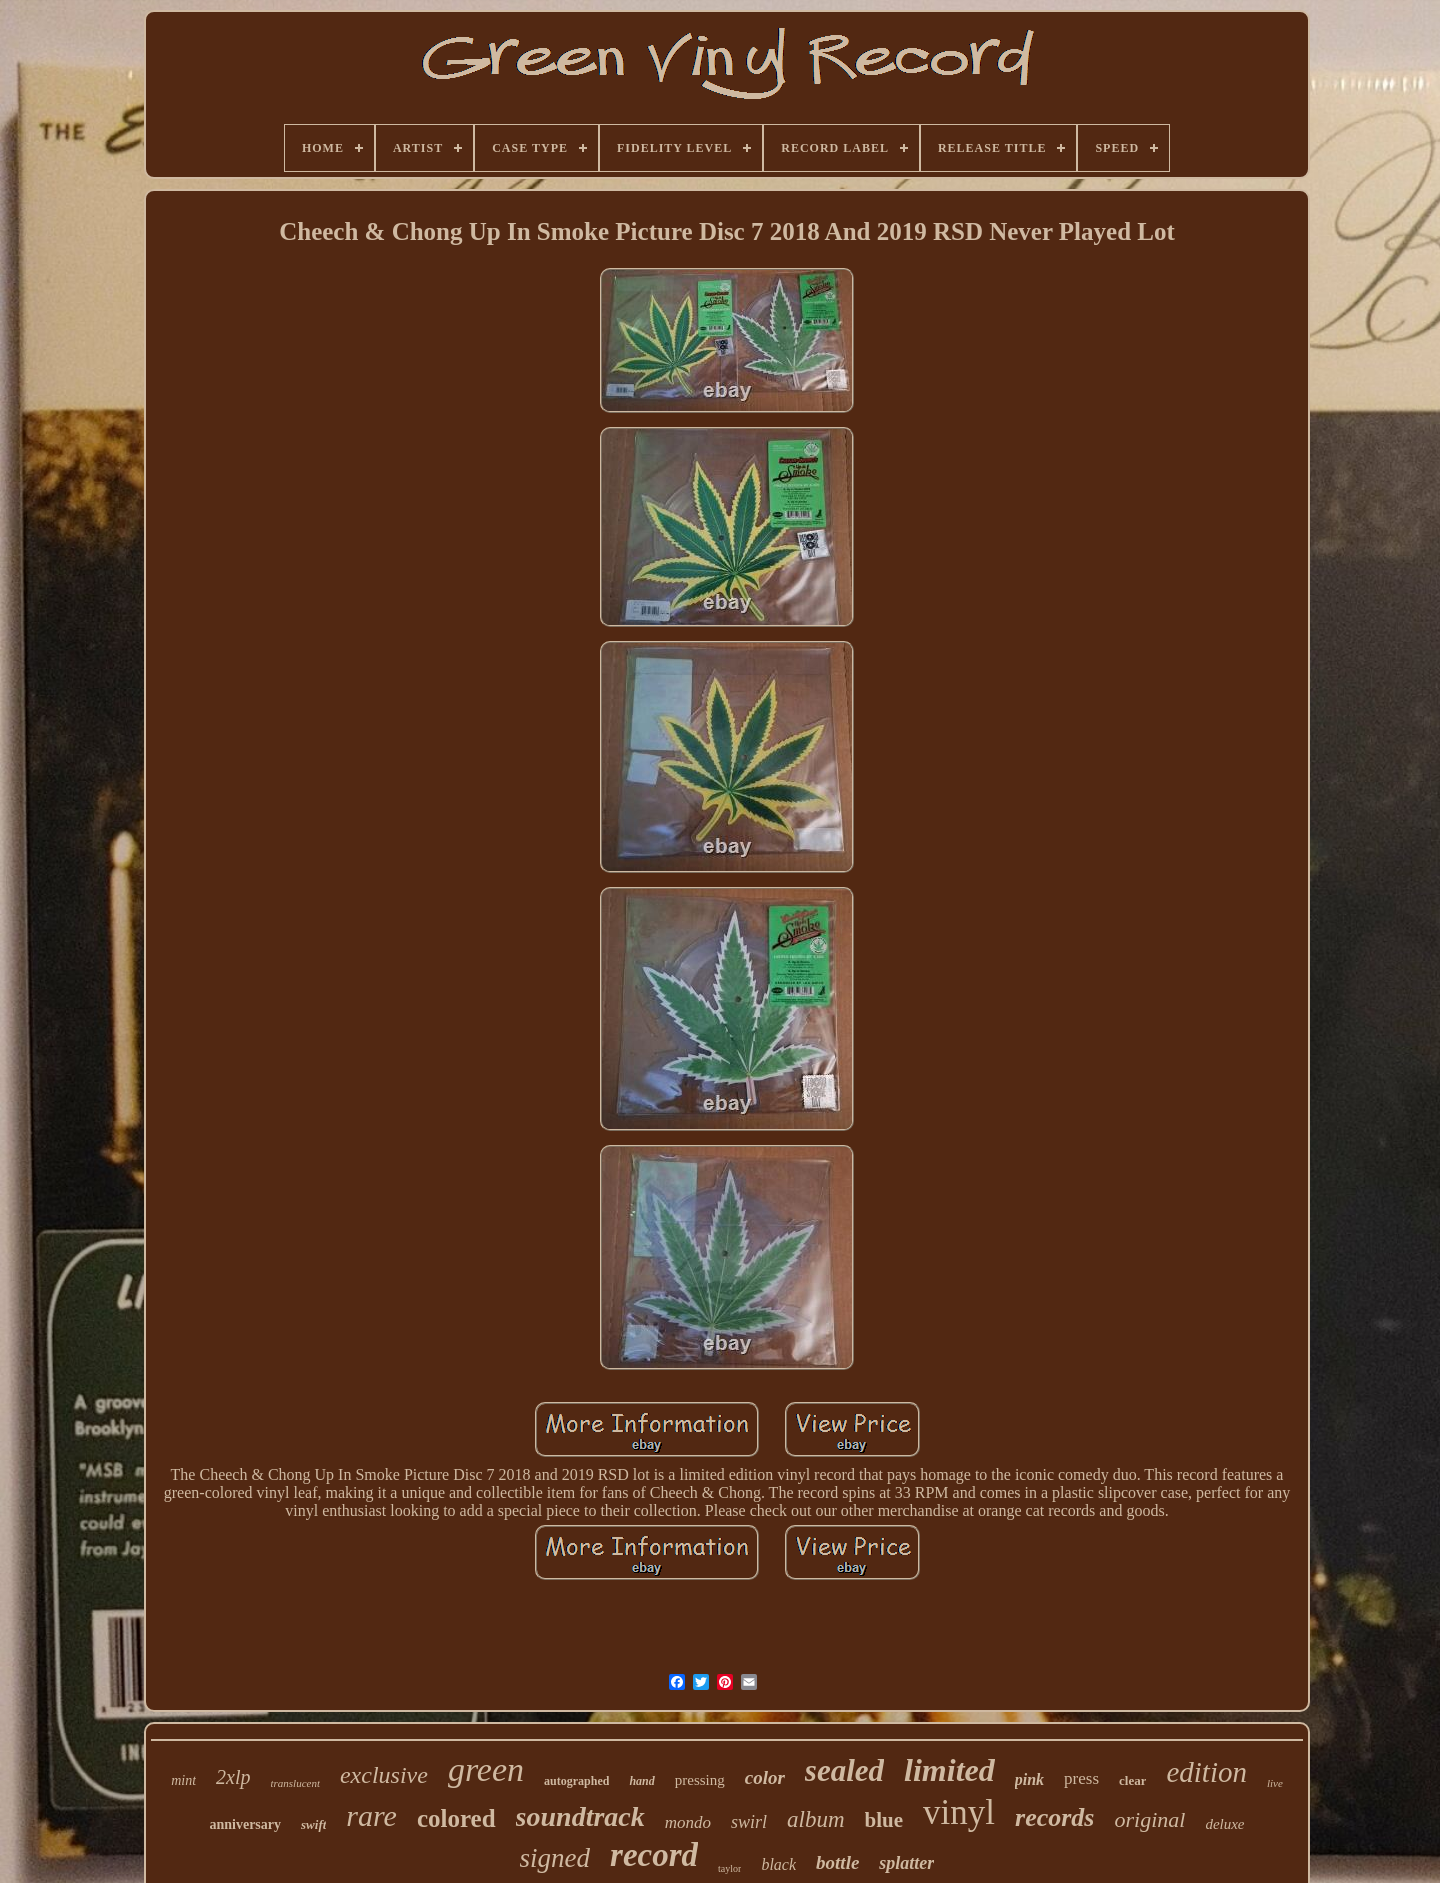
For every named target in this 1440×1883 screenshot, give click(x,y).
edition (1206, 1772)
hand (641, 1781)
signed (555, 1858)
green (486, 1769)
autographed (576, 1781)
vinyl (959, 1812)
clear (1132, 1780)
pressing (700, 1780)
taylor (729, 1868)
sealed (844, 1770)
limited (949, 1770)
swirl (749, 1822)
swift (313, 1824)
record (654, 1855)
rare (371, 1815)
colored (456, 1818)
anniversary (245, 1824)
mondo (688, 1822)
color (765, 1777)
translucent (295, 1783)
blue (884, 1820)
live (1275, 1783)
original (1149, 1819)
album (816, 1819)
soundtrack (580, 1816)
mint (183, 1780)
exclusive (384, 1775)
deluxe (1224, 1824)
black (778, 1864)
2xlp (233, 1777)
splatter (906, 1863)
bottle (837, 1862)
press (1081, 1778)
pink (1029, 1779)
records (1054, 1817)
